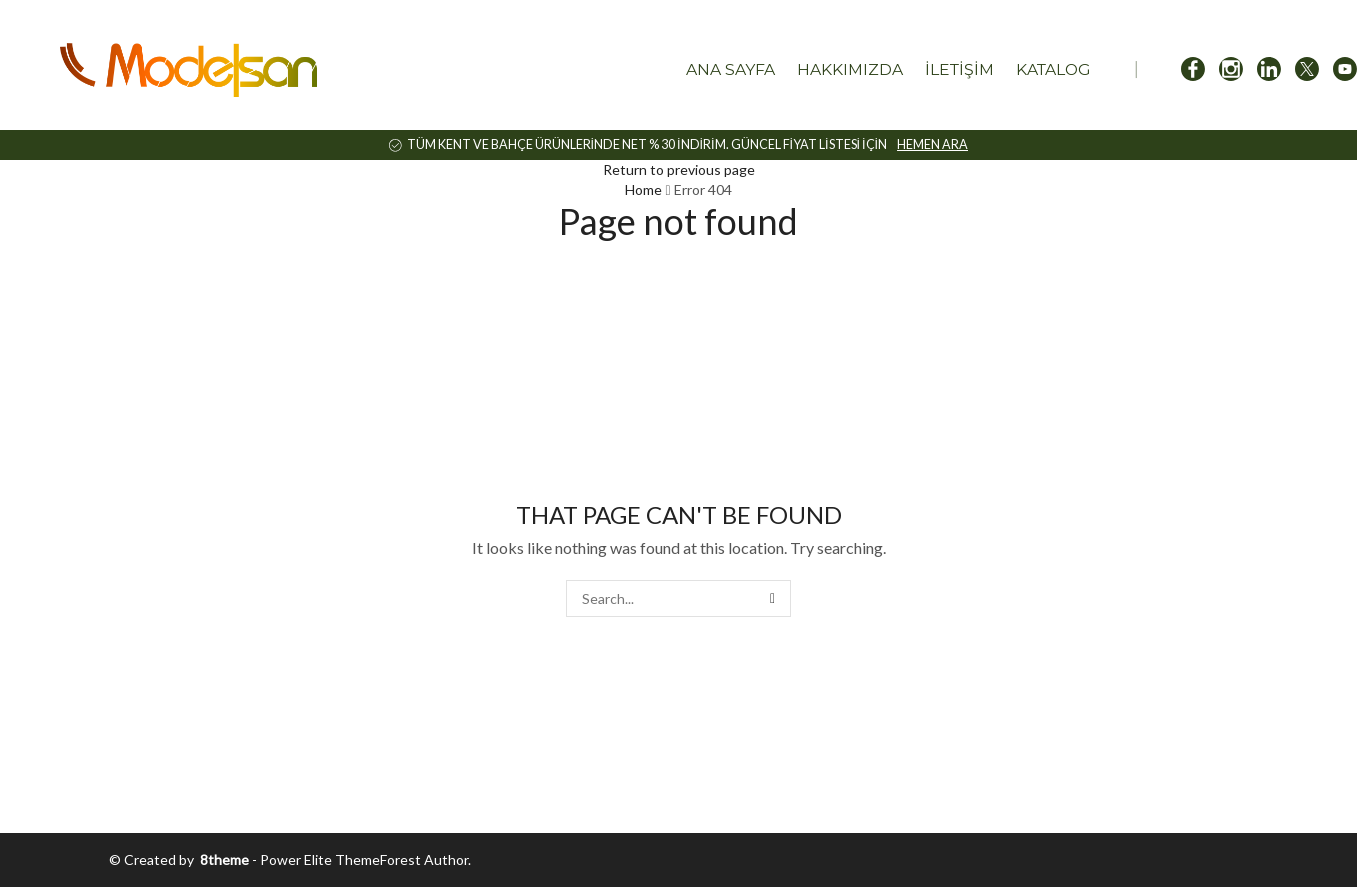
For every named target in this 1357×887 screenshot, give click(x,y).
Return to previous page (679, 169)
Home (643, 189)
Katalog (1053, 69)
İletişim (959, 69)
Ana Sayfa (730, 69)
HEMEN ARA (932, 144)
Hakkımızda (850, 69)
